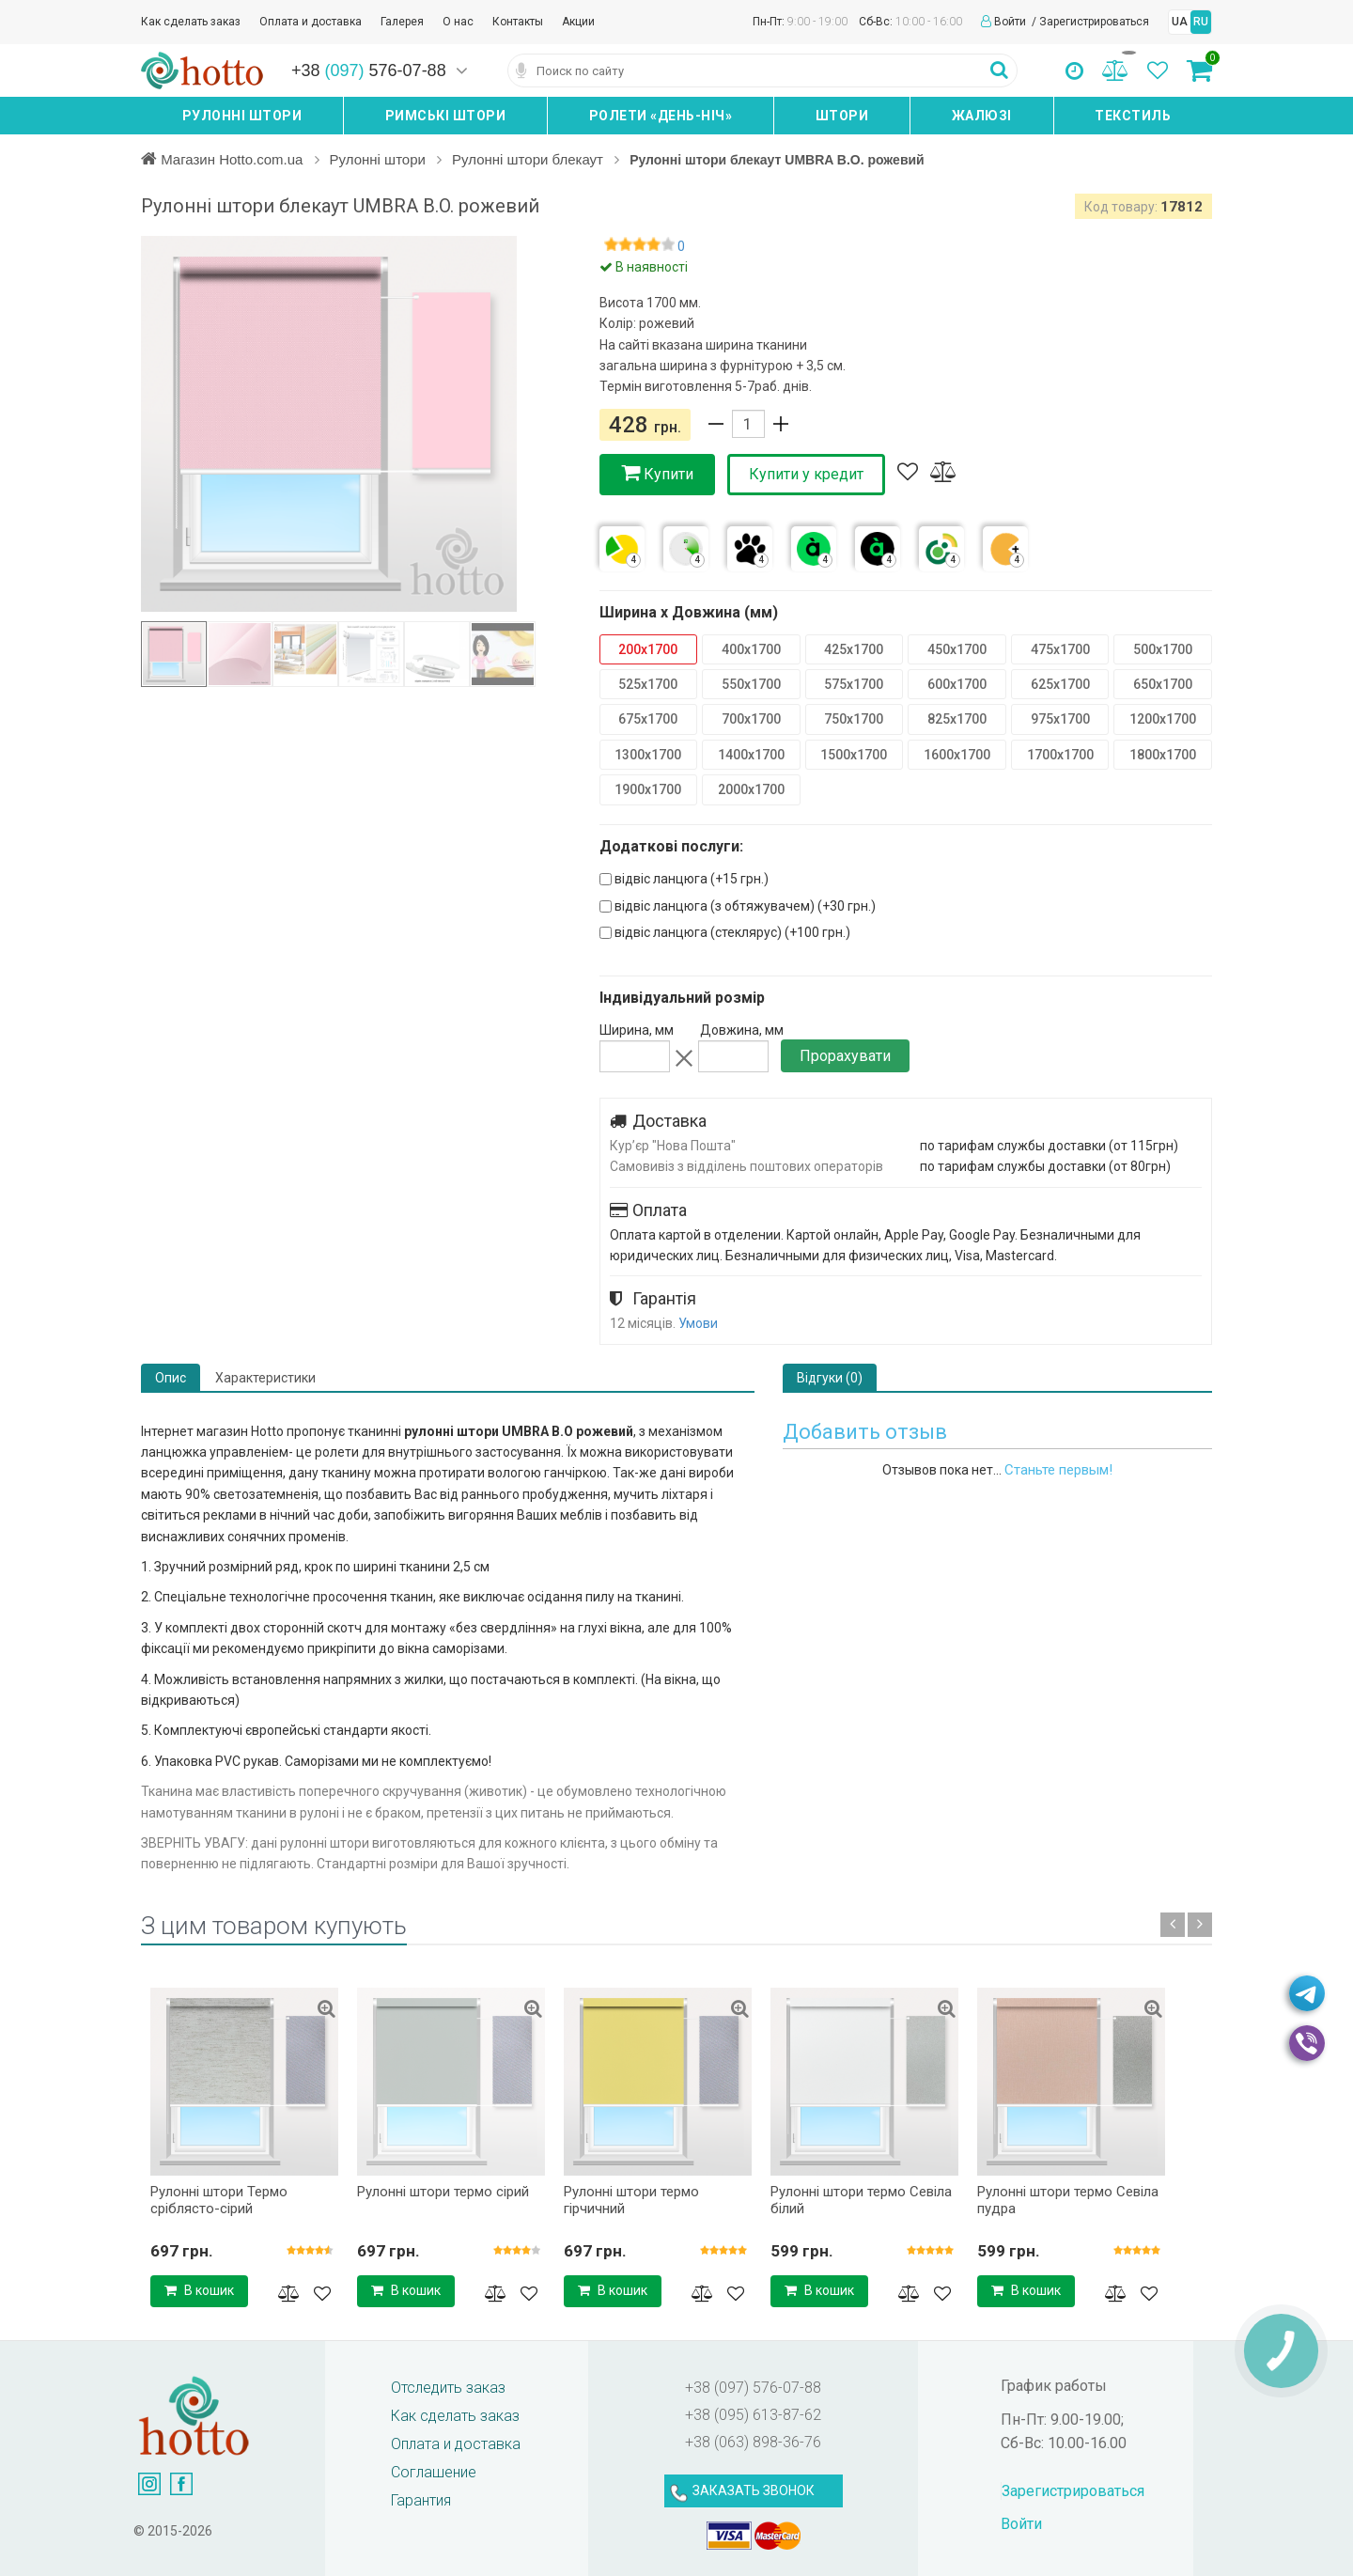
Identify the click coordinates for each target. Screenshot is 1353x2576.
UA (1180, 21)
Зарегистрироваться (1094, 21)
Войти (1011, 21)
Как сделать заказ (191, 21)
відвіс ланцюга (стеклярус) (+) (724, 932)
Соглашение (433, 2472)
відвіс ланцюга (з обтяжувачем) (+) (737, 905)
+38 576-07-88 (368, 70)
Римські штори (445, 115)
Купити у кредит (806, 474)
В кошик (199, 2290)
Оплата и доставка (310, 21)
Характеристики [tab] (265, 1377)
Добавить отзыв (865, 1432)
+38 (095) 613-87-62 (753, 2415)
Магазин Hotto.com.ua (234, 158)
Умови (698, 1323)
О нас (458, 21)
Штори (842, 115)
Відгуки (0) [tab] (830, 1377)
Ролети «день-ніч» (661, 115)
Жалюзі (982, 115)
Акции (578, 21)
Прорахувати (845, 1056)
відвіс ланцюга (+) (684, 878)
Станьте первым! (1058, 1469)
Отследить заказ (448, 2387)
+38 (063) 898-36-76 (753, 2442)
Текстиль (1133, 115)
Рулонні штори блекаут (539, 159)
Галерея (402, 21)
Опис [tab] (170, 1377)
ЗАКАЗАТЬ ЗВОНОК (753, 2490)
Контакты (517, 21)
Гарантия (421, 2500)
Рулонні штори (242, 115)
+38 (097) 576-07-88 (753, 2387)
